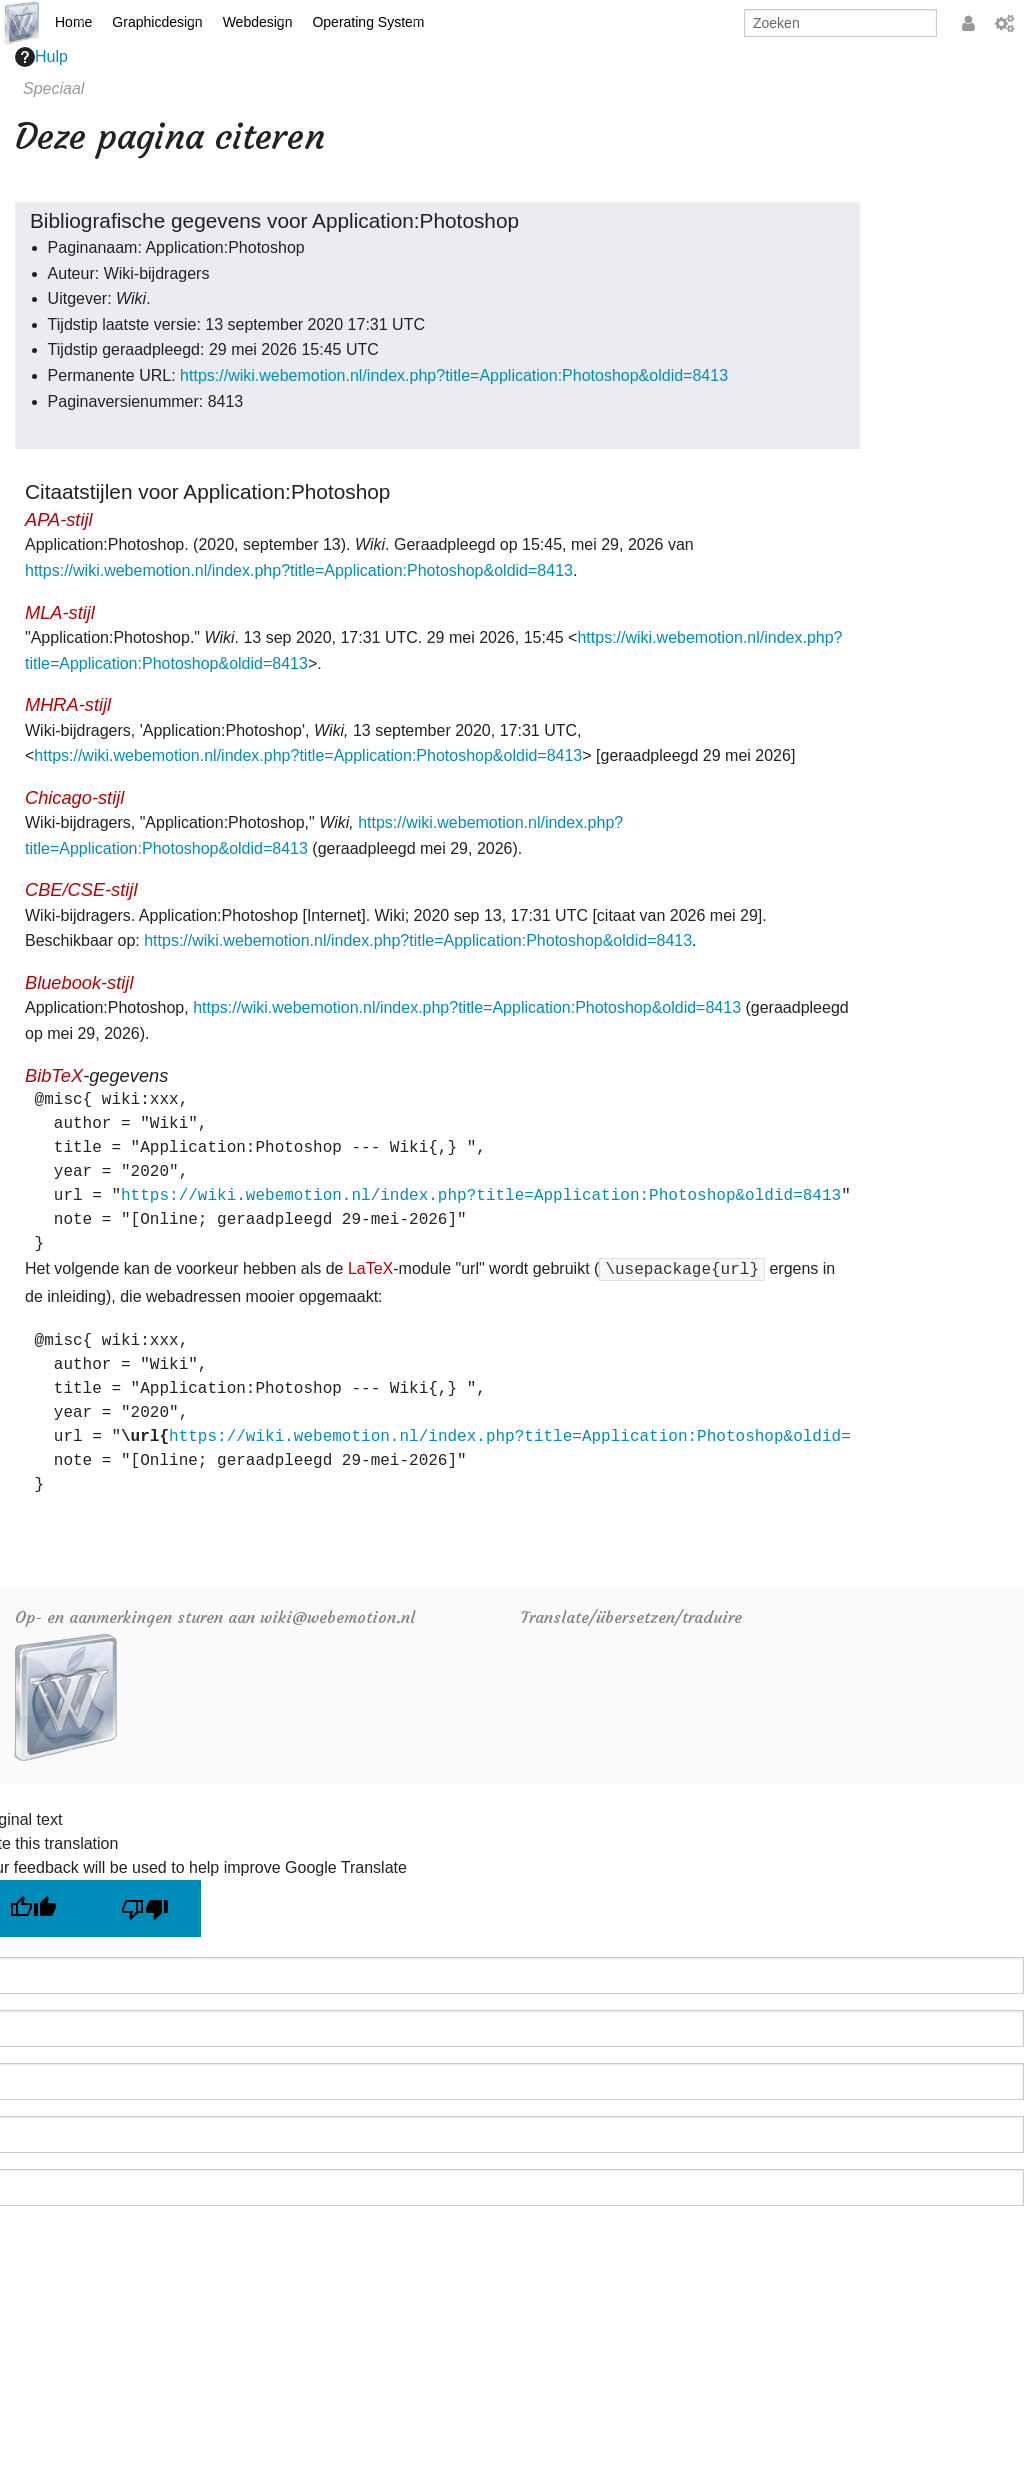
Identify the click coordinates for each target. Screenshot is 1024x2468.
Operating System (368, 22)
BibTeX (54, 1075)
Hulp (41, 57)
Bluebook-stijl (79, 982)
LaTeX (370, 1268)
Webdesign (258, 22)
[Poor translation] (145, 1908)
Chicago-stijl (74, 797)
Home (73, 22)
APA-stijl (59, 519)
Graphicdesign (157, 22)
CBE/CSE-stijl (81, 889)
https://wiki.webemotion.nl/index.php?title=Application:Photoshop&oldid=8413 (454, 375)
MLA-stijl (60, 612)
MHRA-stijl (68, 704)
